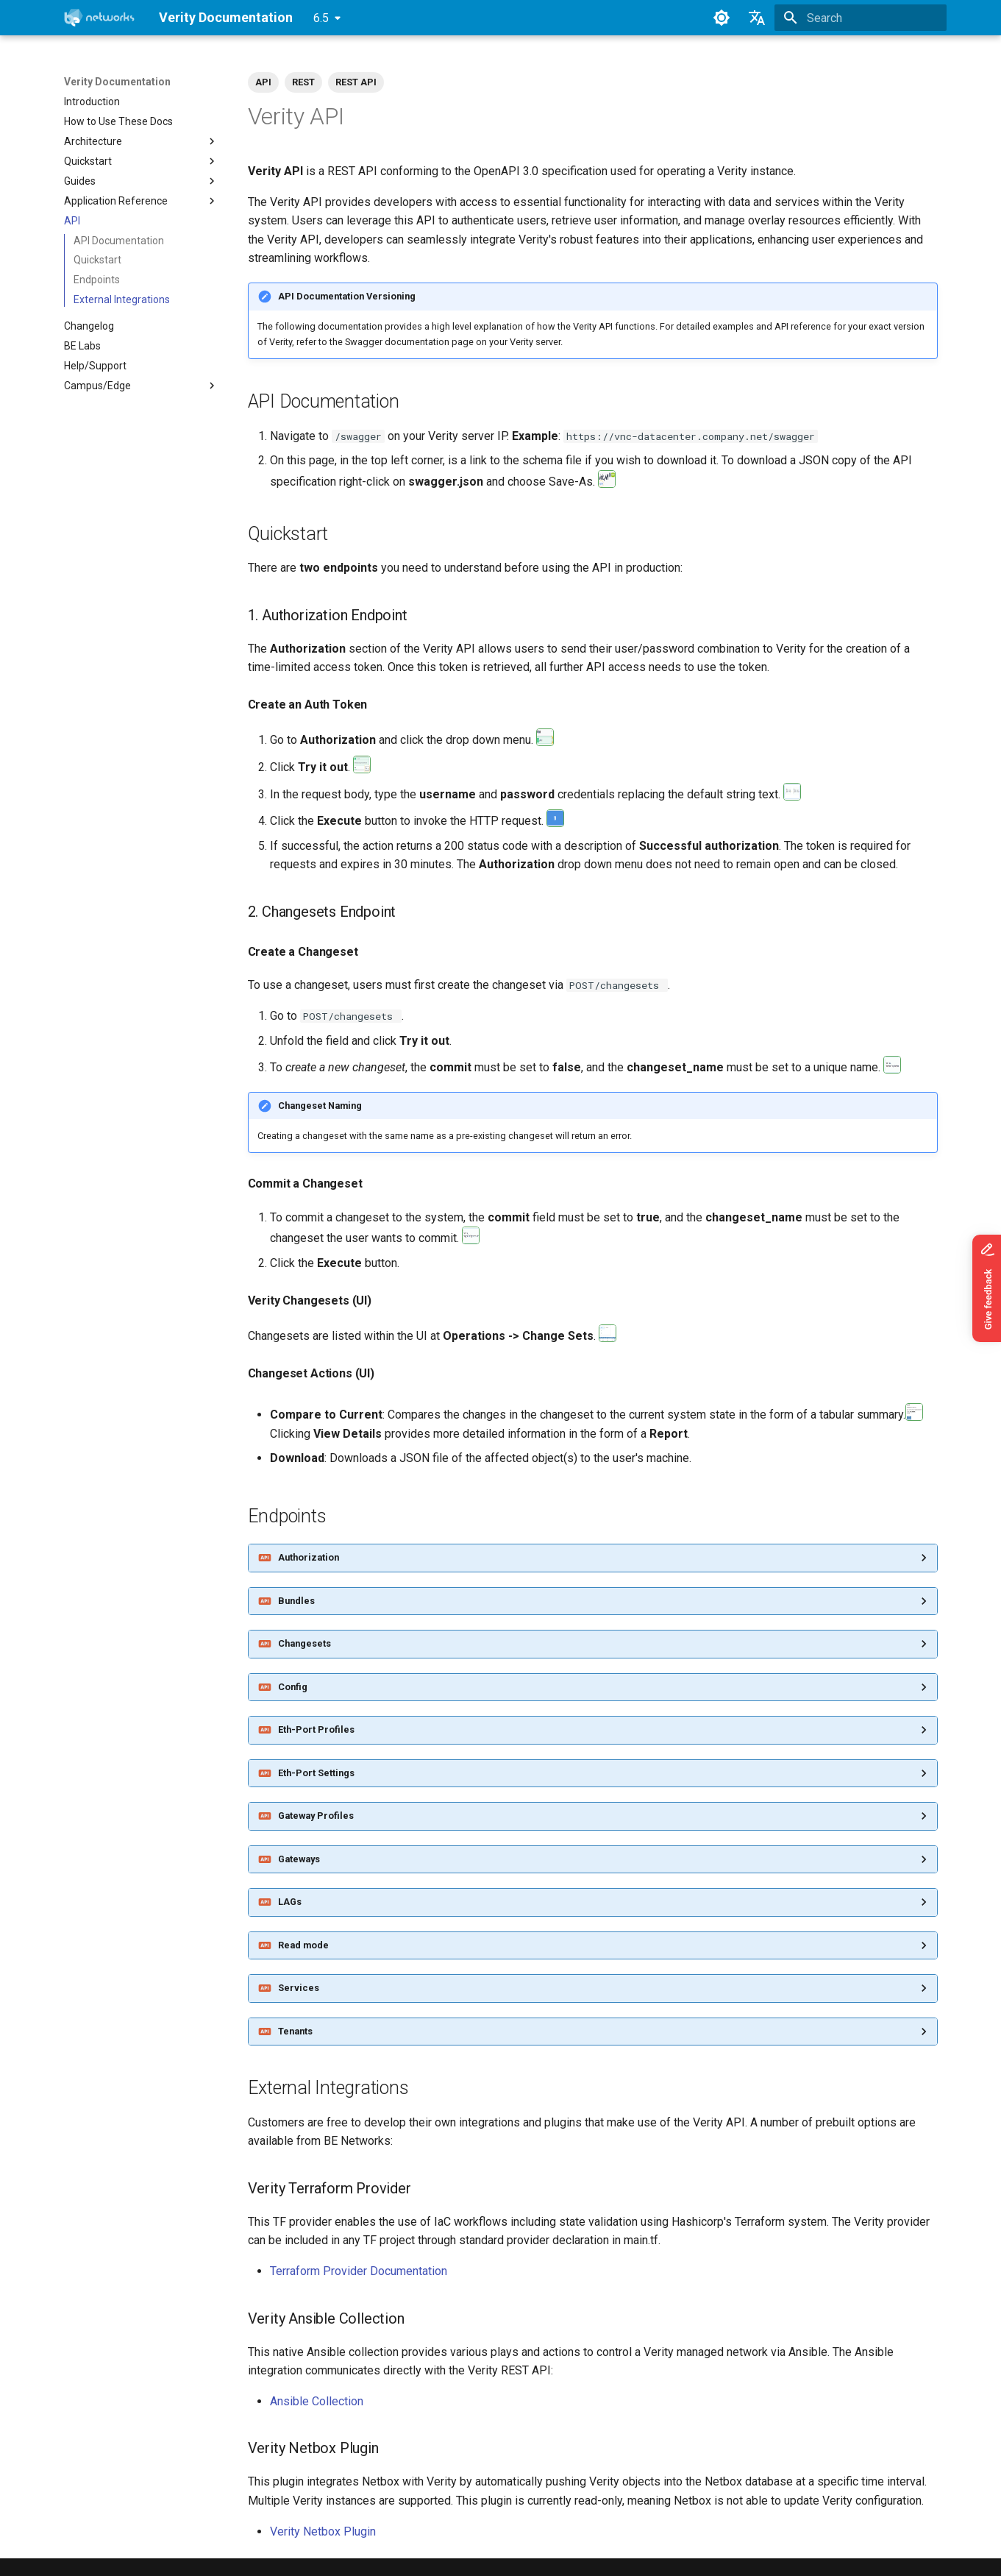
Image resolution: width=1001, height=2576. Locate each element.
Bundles (296, 1600)
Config (292, 1686)
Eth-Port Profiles (316, 1729)
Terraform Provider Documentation (358, 2271)
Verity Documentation (117, 82)
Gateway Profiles (316, 1815)
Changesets (304, 1643)
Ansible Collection (316, 2401)
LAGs (290, 1901)
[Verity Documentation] (99, 17)
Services (298, 1987)
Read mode (303, 1945)
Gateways (299, 1858)
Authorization (308, 1557)
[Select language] (757, 17)
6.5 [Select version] (321, 18)
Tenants (295, 2031)
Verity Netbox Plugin (323, 2531)
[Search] (860, 17)
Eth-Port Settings (316, 1772)
